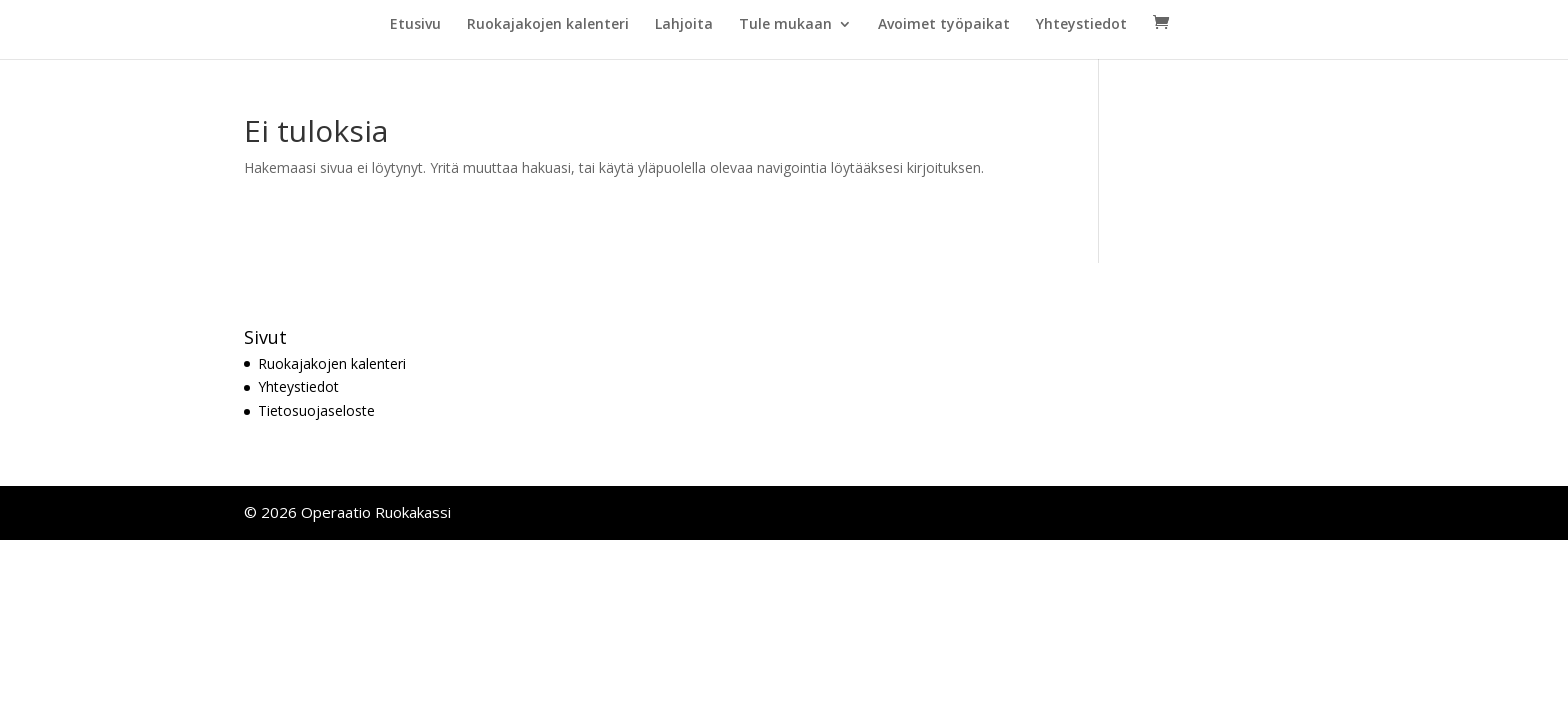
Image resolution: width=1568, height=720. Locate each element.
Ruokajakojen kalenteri (548, 25)
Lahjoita (684, 25)
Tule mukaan (785, 25)
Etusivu (415, 25)
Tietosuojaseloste (316, 410)
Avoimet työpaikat (944, 25)
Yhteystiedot (1081, 25)
